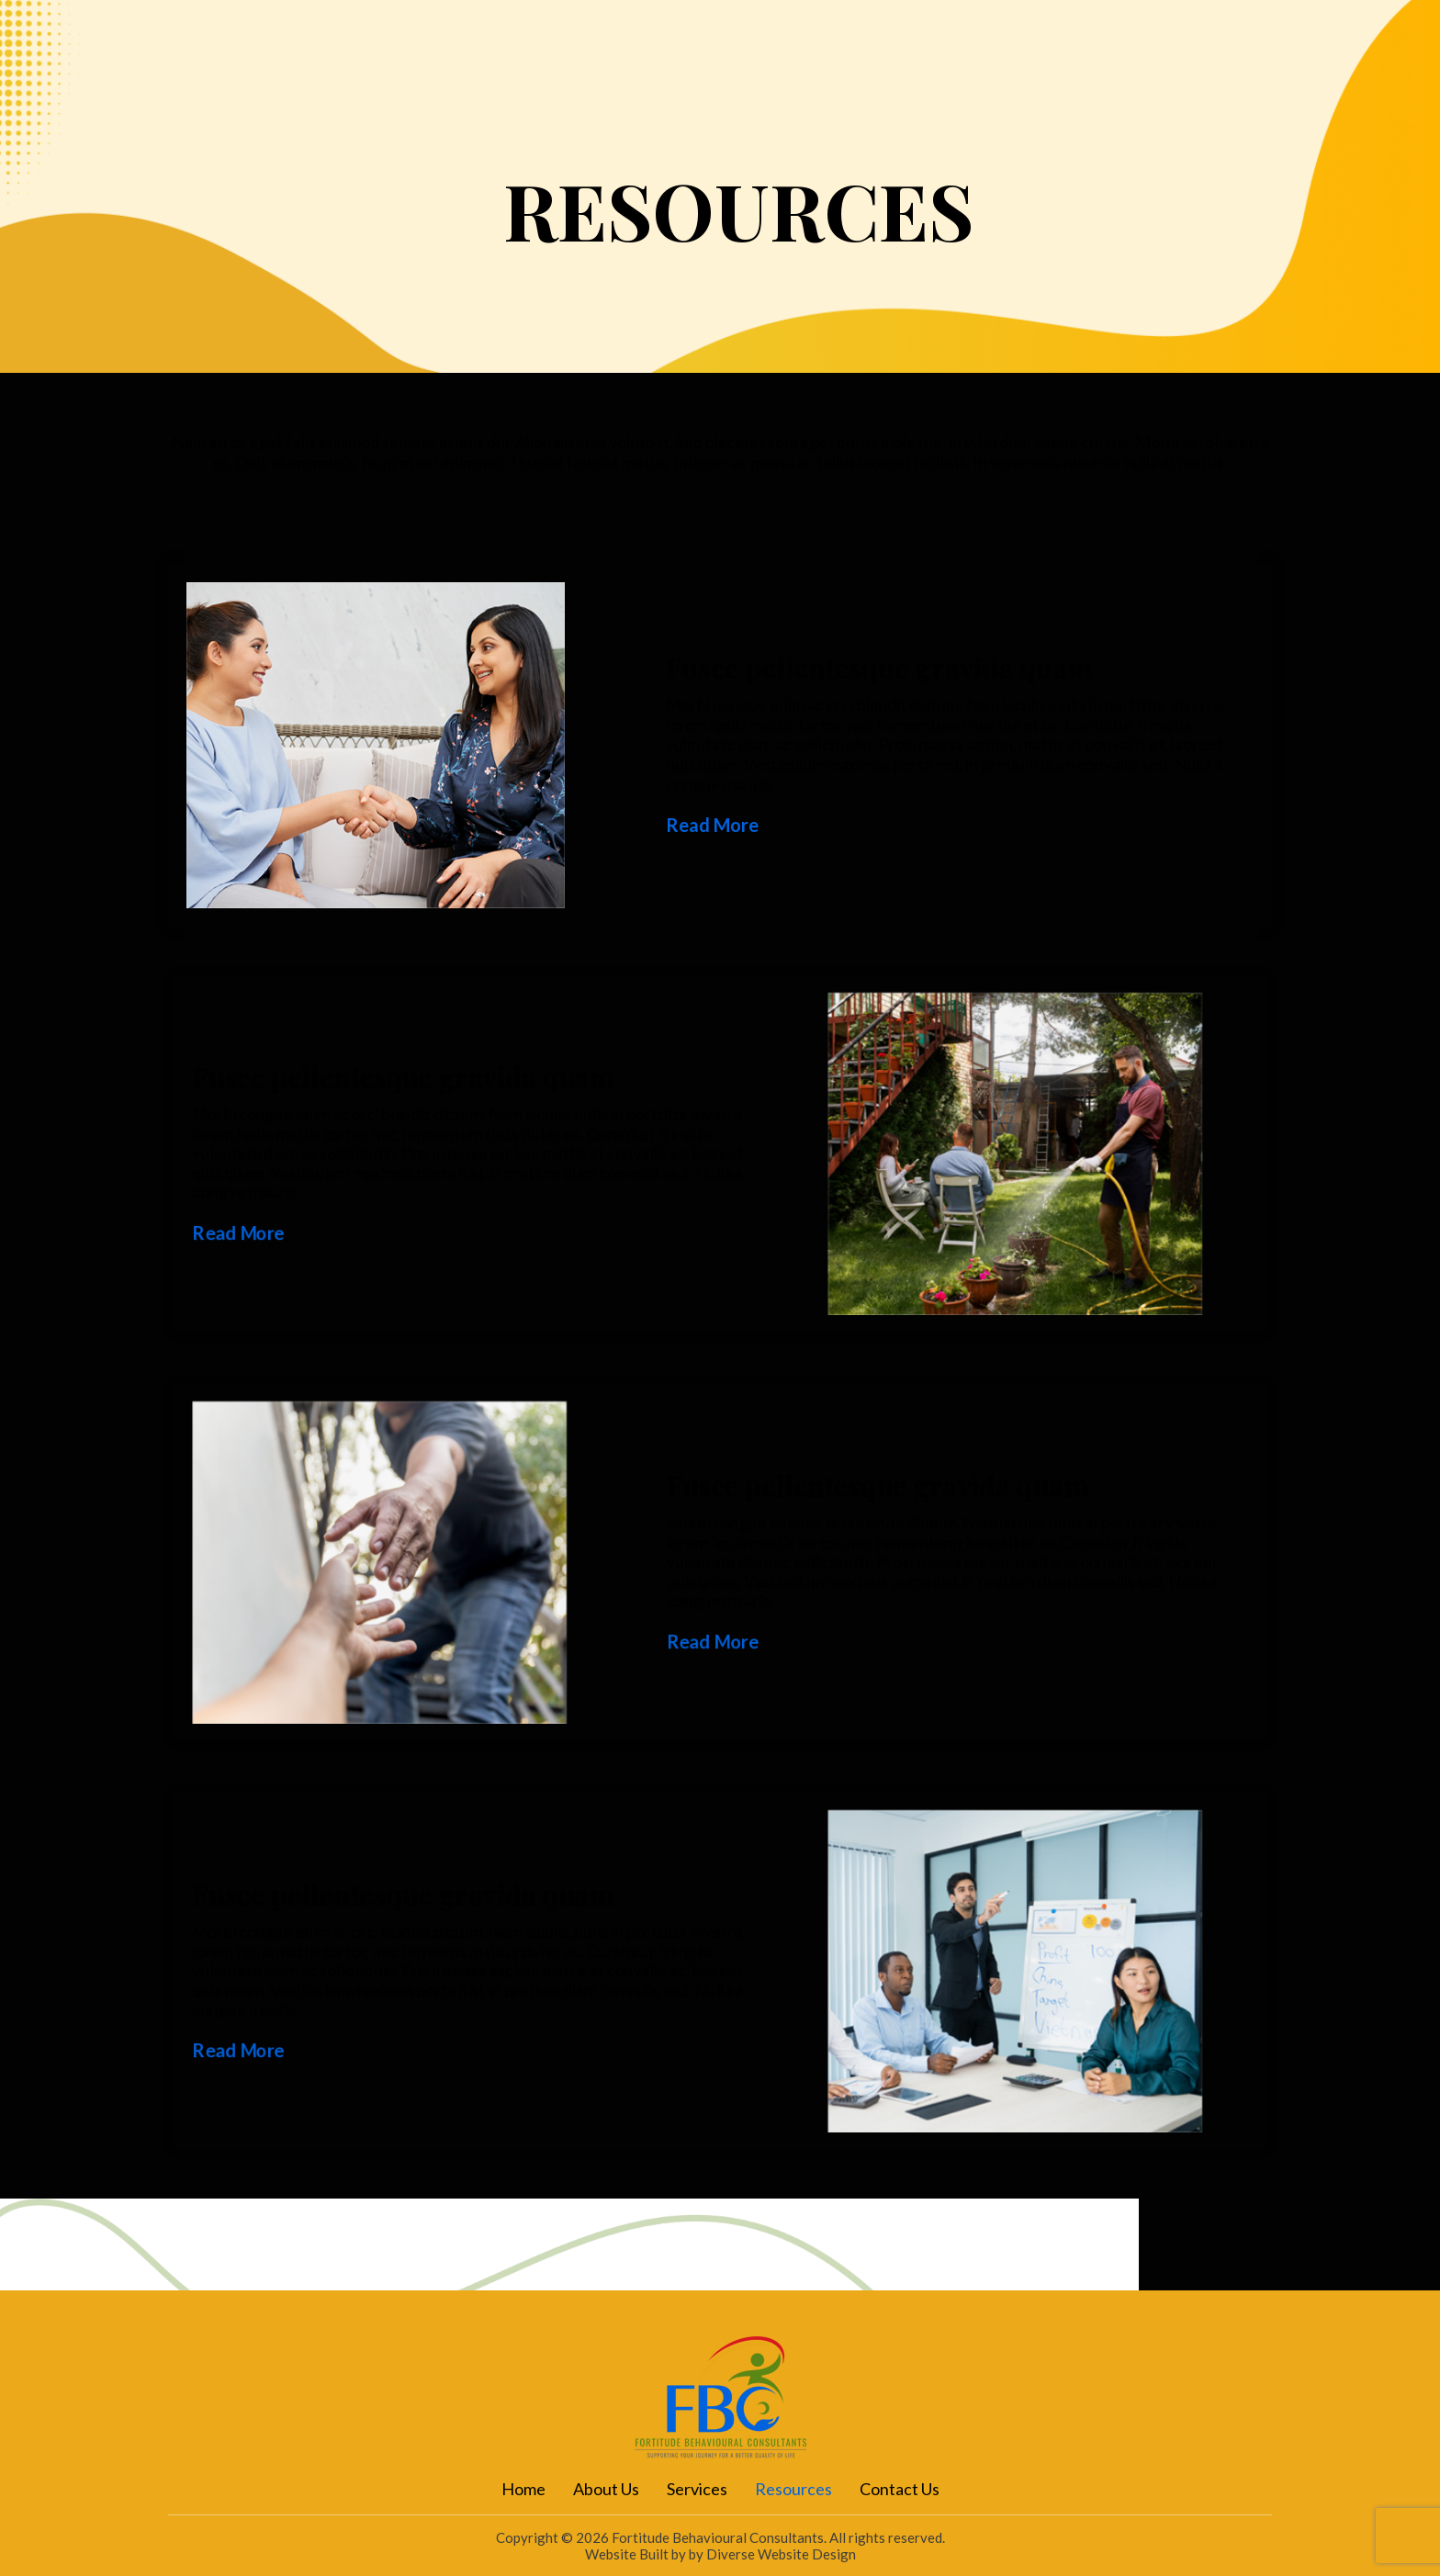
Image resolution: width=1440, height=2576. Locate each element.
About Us (723, 61)
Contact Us (1074, 61)
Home (621, 61)
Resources (948, 61)
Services (833, 61)
